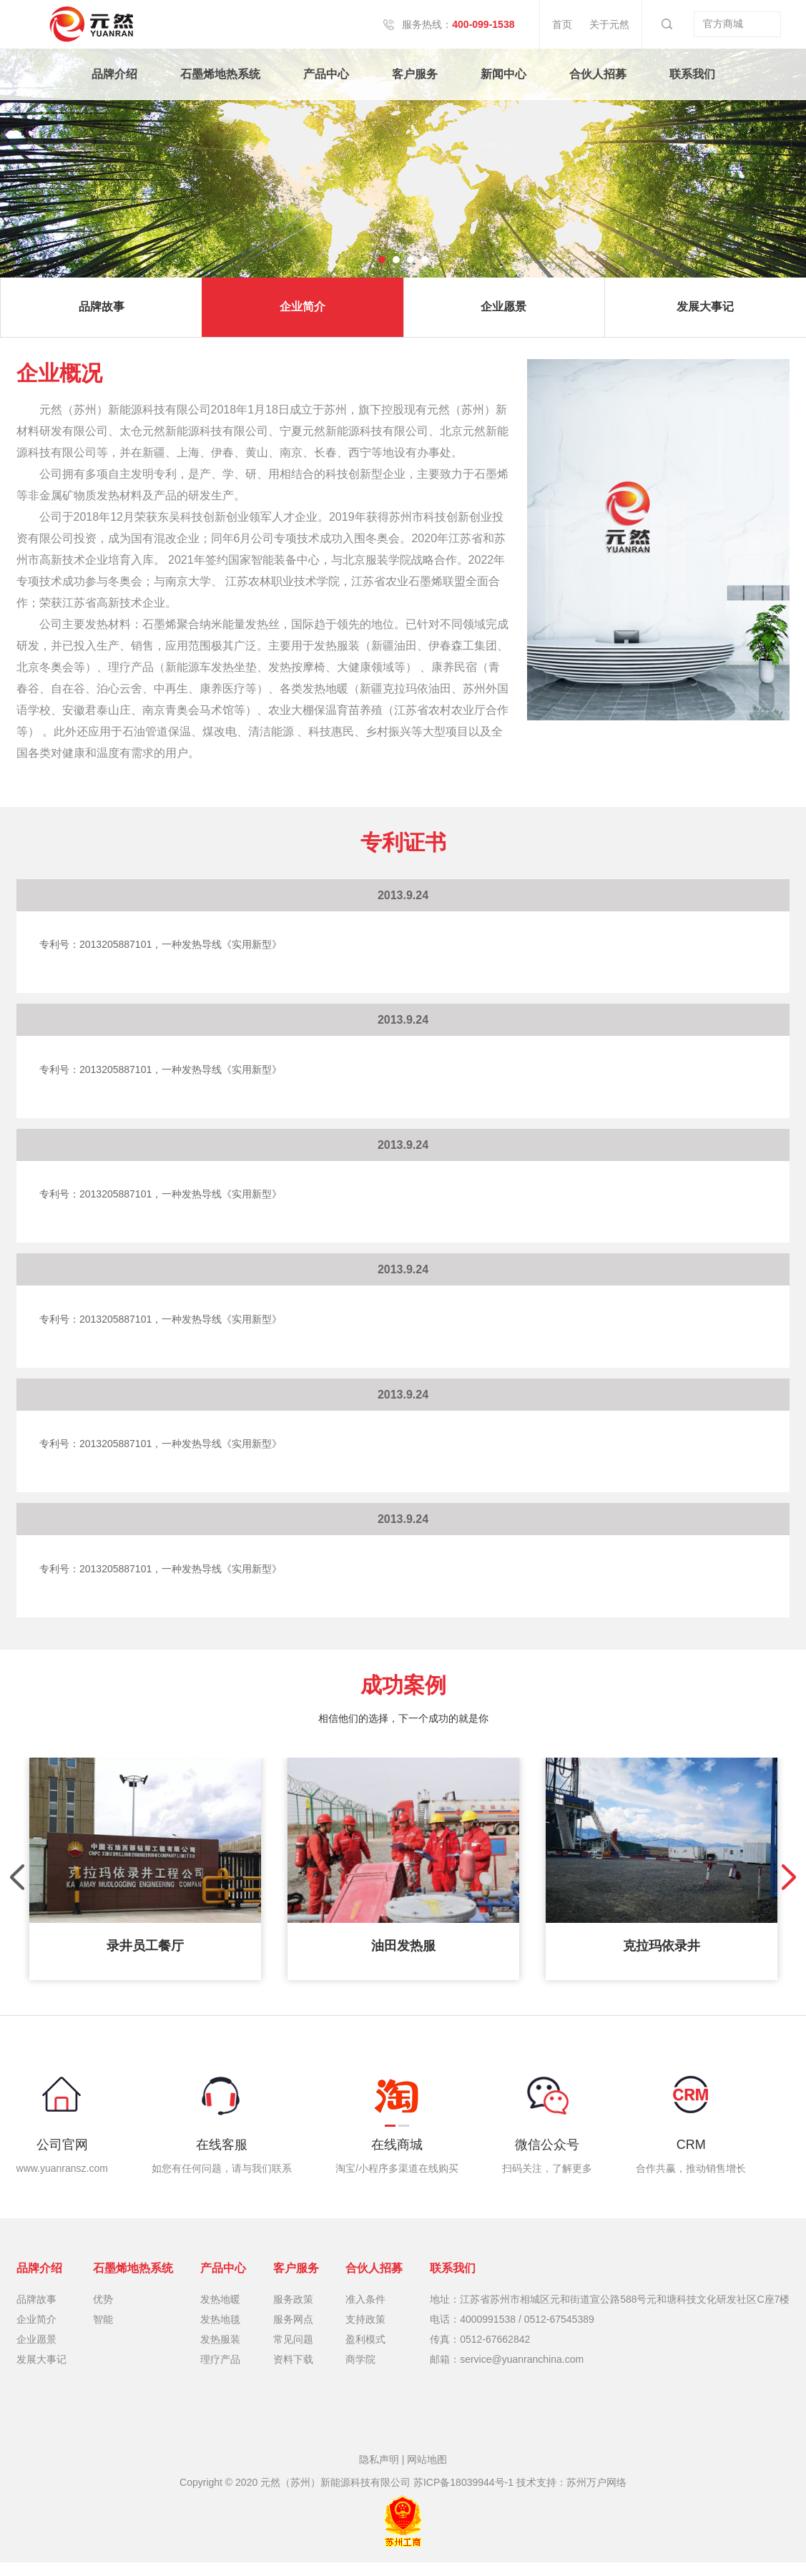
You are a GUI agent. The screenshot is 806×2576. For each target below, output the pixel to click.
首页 (560, 24)
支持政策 (365, 2333)
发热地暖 (220, 2312)
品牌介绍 (114, 74)
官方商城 (737, 23)
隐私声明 (379, 2473)
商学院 (360, 2373)
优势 (103, 2312)
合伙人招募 (597, 74)
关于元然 (607, 24)
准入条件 (365, 2312)
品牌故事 (101, 313)
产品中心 (326, 74)
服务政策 (293, 2312)
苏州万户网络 (596, 2496)
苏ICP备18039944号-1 (463, 2496)
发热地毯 (220, 2333)
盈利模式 (365, 2353)
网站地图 (427, 2473)
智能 (103, 2333)
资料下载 (293, 2373)
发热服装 (220, 2353)
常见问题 (293, 2353)
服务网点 (293, 2333)
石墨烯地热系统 (220, 74)
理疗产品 (220, 2373)
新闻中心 (503, 74)
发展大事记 (41, 2373)
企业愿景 (503, 313)
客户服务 (415, 74)
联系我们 (692, 74)
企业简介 (302, 313)
